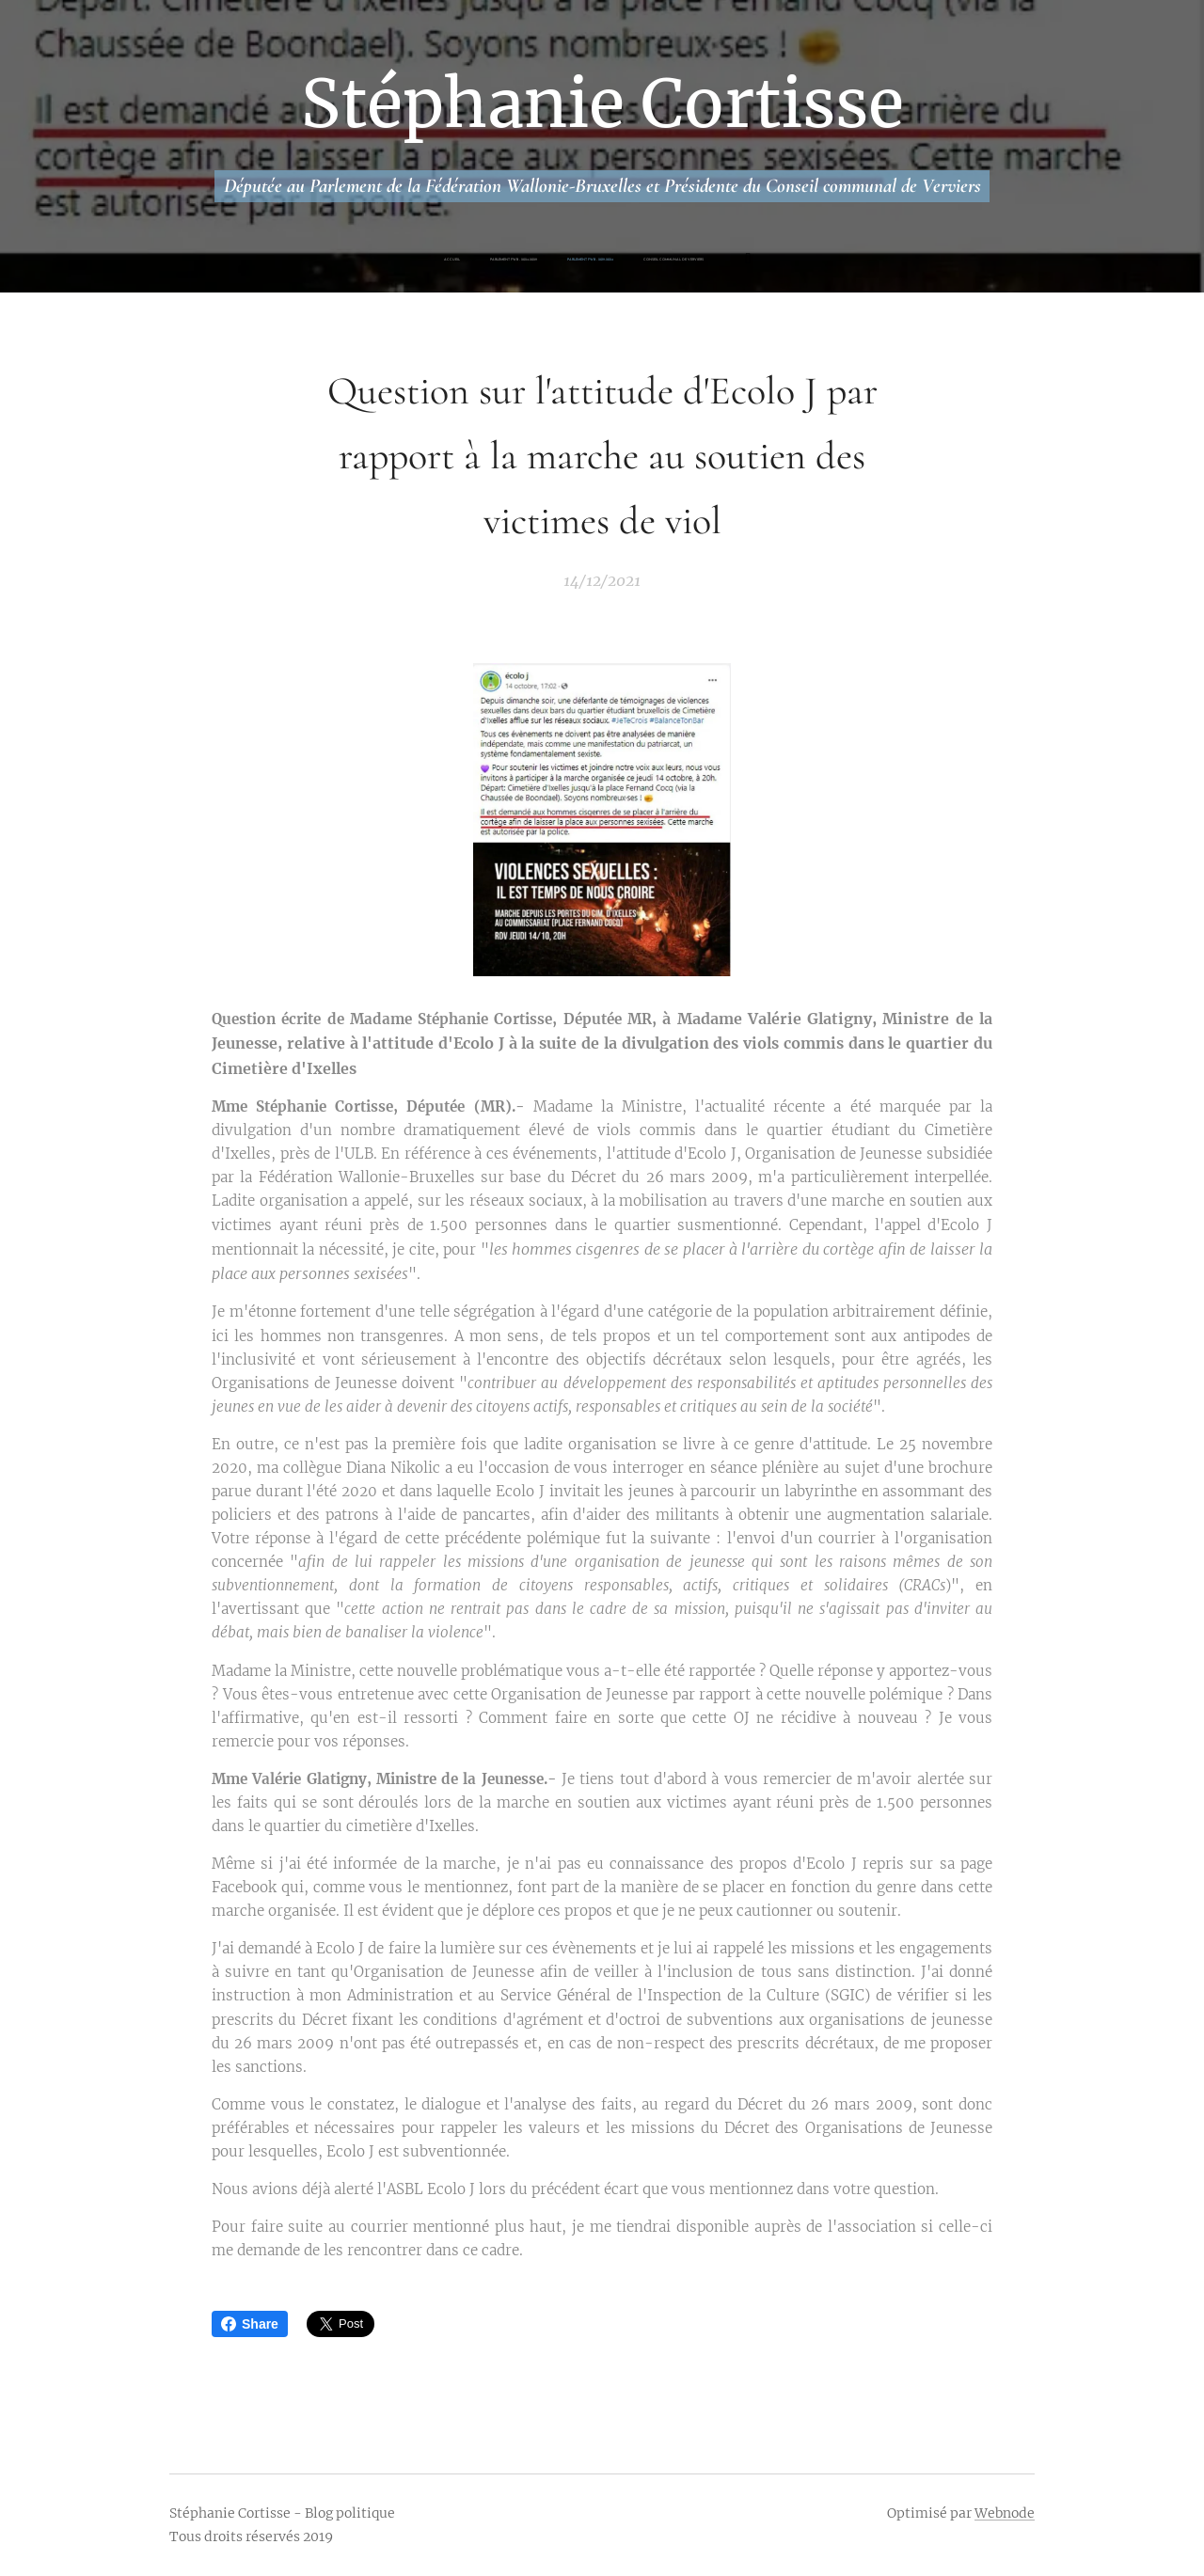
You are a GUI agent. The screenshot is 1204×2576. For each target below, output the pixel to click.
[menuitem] (519, 259)
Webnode (1004, 2513)
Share (249, 2323)
